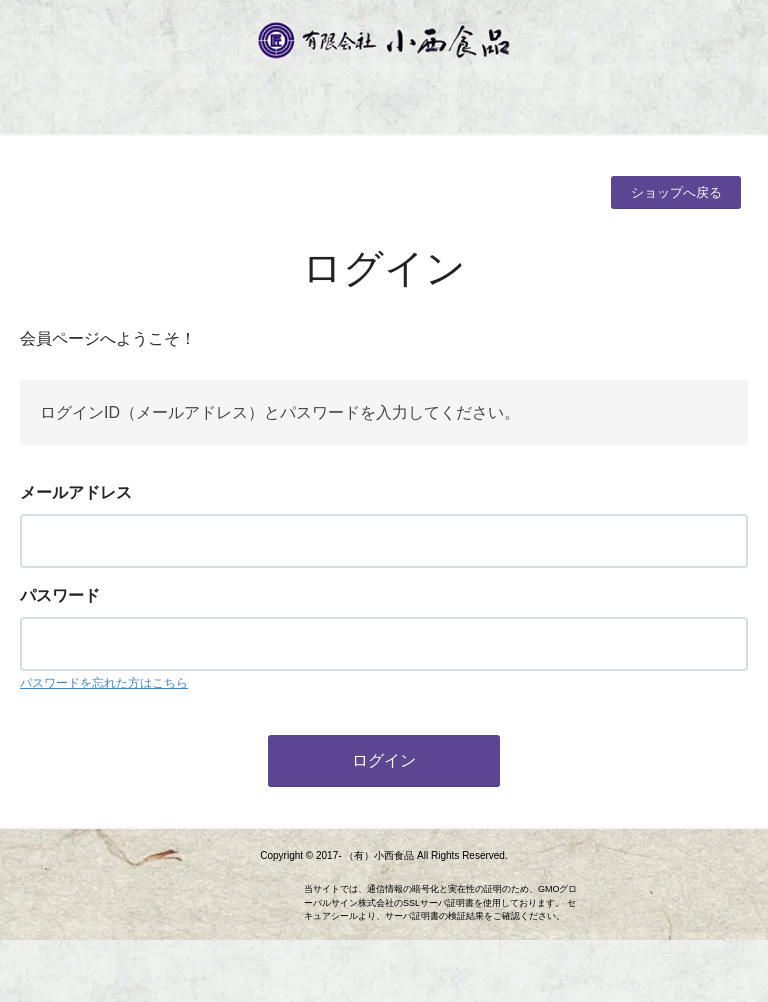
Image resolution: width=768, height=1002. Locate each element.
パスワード (60, 595)
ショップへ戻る (676, 192)
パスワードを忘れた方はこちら (104, 683)
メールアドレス (76, 492)
